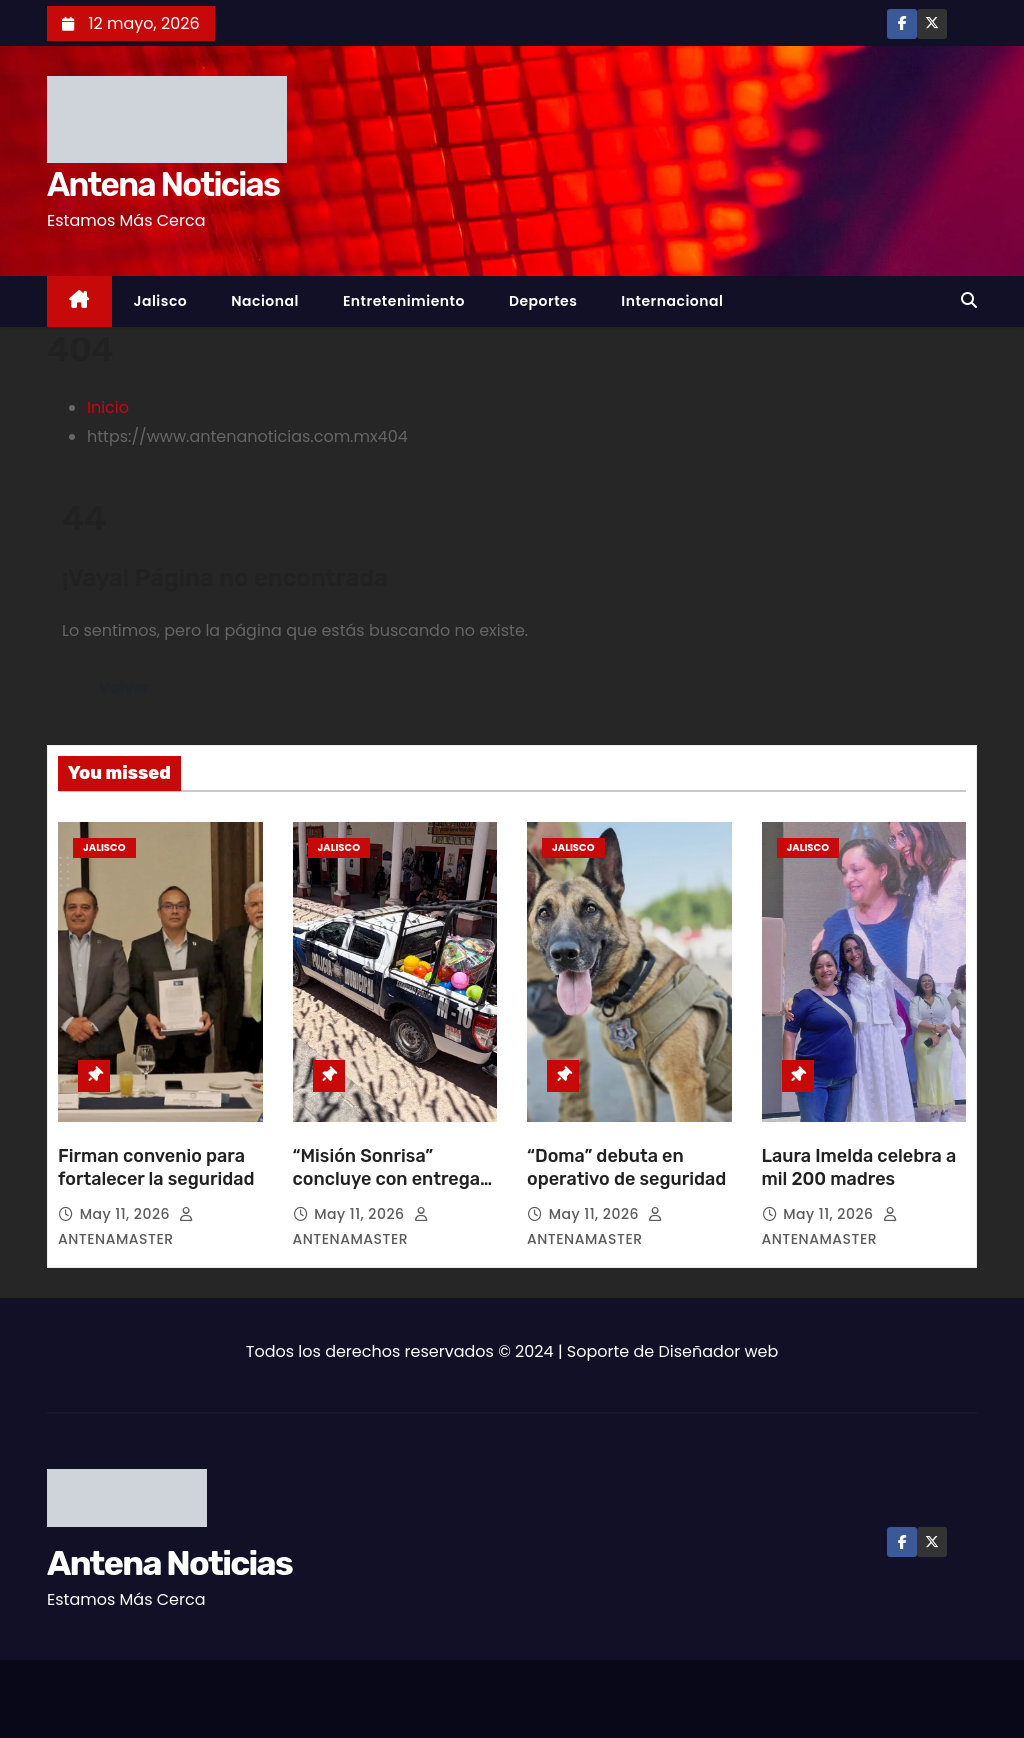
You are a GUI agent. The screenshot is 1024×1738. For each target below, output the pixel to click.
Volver (124, 687)
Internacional (672, 301)
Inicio (108, 407)
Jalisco (161, 301)
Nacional (265, 301)
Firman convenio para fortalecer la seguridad (156, 1168)
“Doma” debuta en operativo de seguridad (628, 1168)
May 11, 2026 (127, 1214)
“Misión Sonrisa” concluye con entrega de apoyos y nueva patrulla (387, 1192)
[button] (969, 300)
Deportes (543, 301)
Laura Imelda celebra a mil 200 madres (859, 1168)
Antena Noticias (163, 184)
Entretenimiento (404, 301)
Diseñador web (719, 1351)
